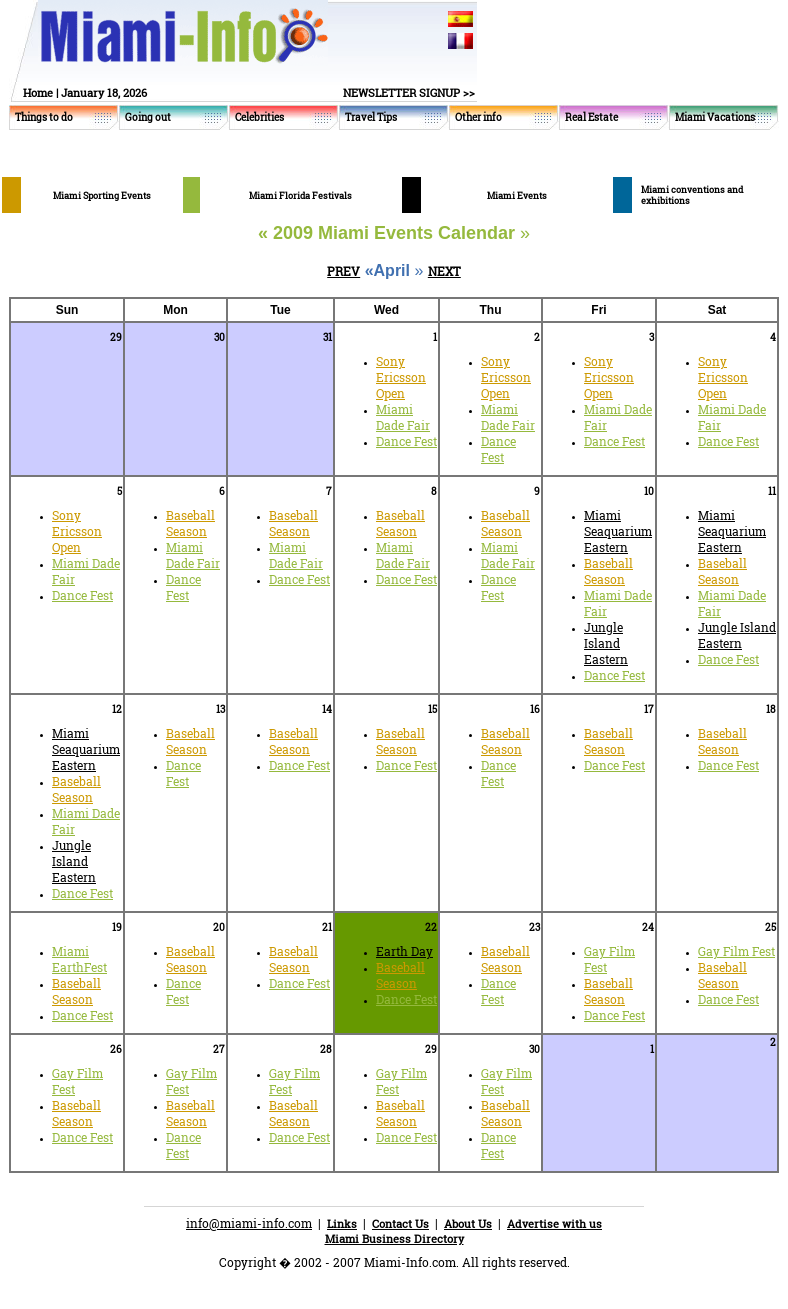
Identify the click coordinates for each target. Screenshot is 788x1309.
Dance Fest (406, 441)
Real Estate (591, 117)
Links (342, 1223)
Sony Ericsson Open (401, 377)
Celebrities (259, 117)
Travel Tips (371, 117)
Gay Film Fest (736, 951)
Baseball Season (190, 523)
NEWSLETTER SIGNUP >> (409, 92)
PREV (343, 271)
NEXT (444, 271)
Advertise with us (554, 1223)
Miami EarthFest (79, 959)
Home (38, 92)
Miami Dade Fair (403, 417)
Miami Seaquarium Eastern (618, 531)
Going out (148, 117)
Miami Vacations (715, 117)
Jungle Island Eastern (606, 643)
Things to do (44, 117)
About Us (468, 1223)
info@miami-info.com (249, 1223)
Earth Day (404, 951)
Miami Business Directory (394, 1238)
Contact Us (400, 1223)
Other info (478, 117)
